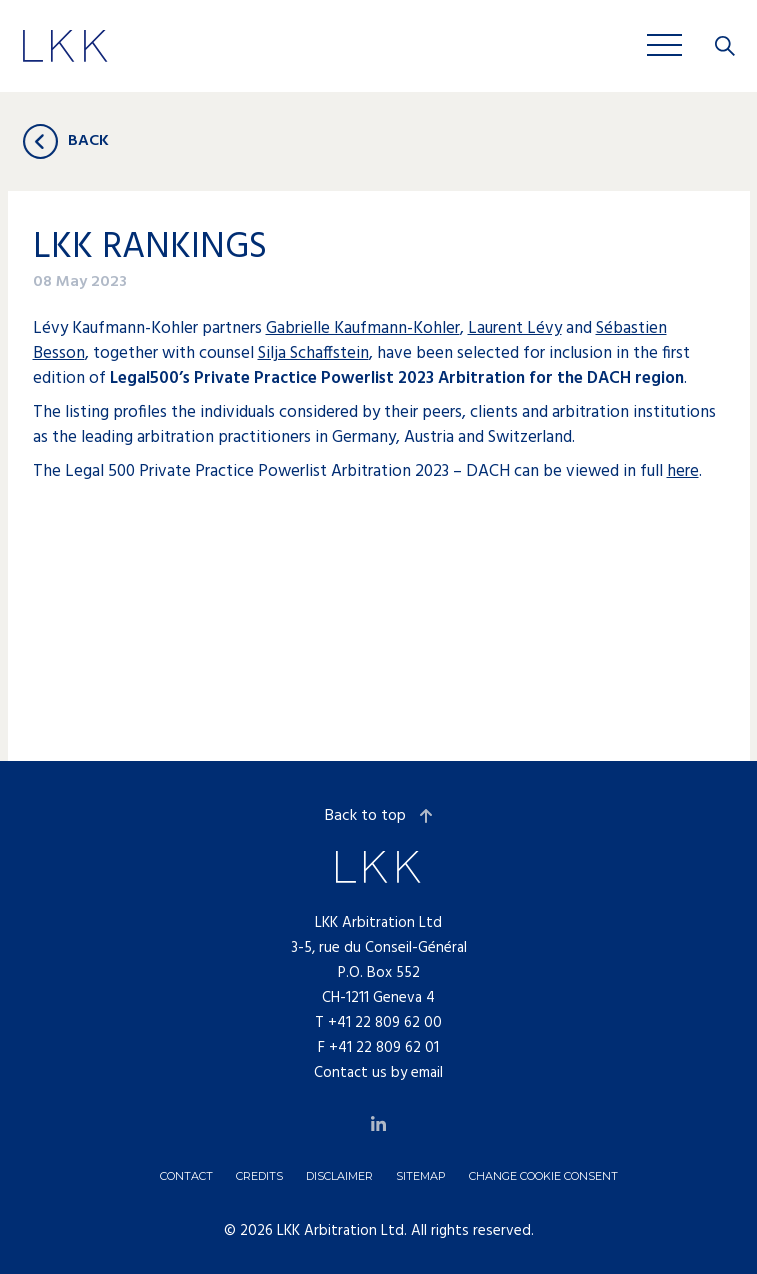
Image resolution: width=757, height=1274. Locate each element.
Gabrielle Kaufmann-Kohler (363, 328)
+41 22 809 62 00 (385, 1023)
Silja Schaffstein (313, 353)
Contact (186, 1176)
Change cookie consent (543, 1176)
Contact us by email (378, 1073)
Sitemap (421, 1176)
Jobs (357, 44)
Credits (259, 1176)
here (683, 471)
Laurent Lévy (515, 328)
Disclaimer (339, 1176)
